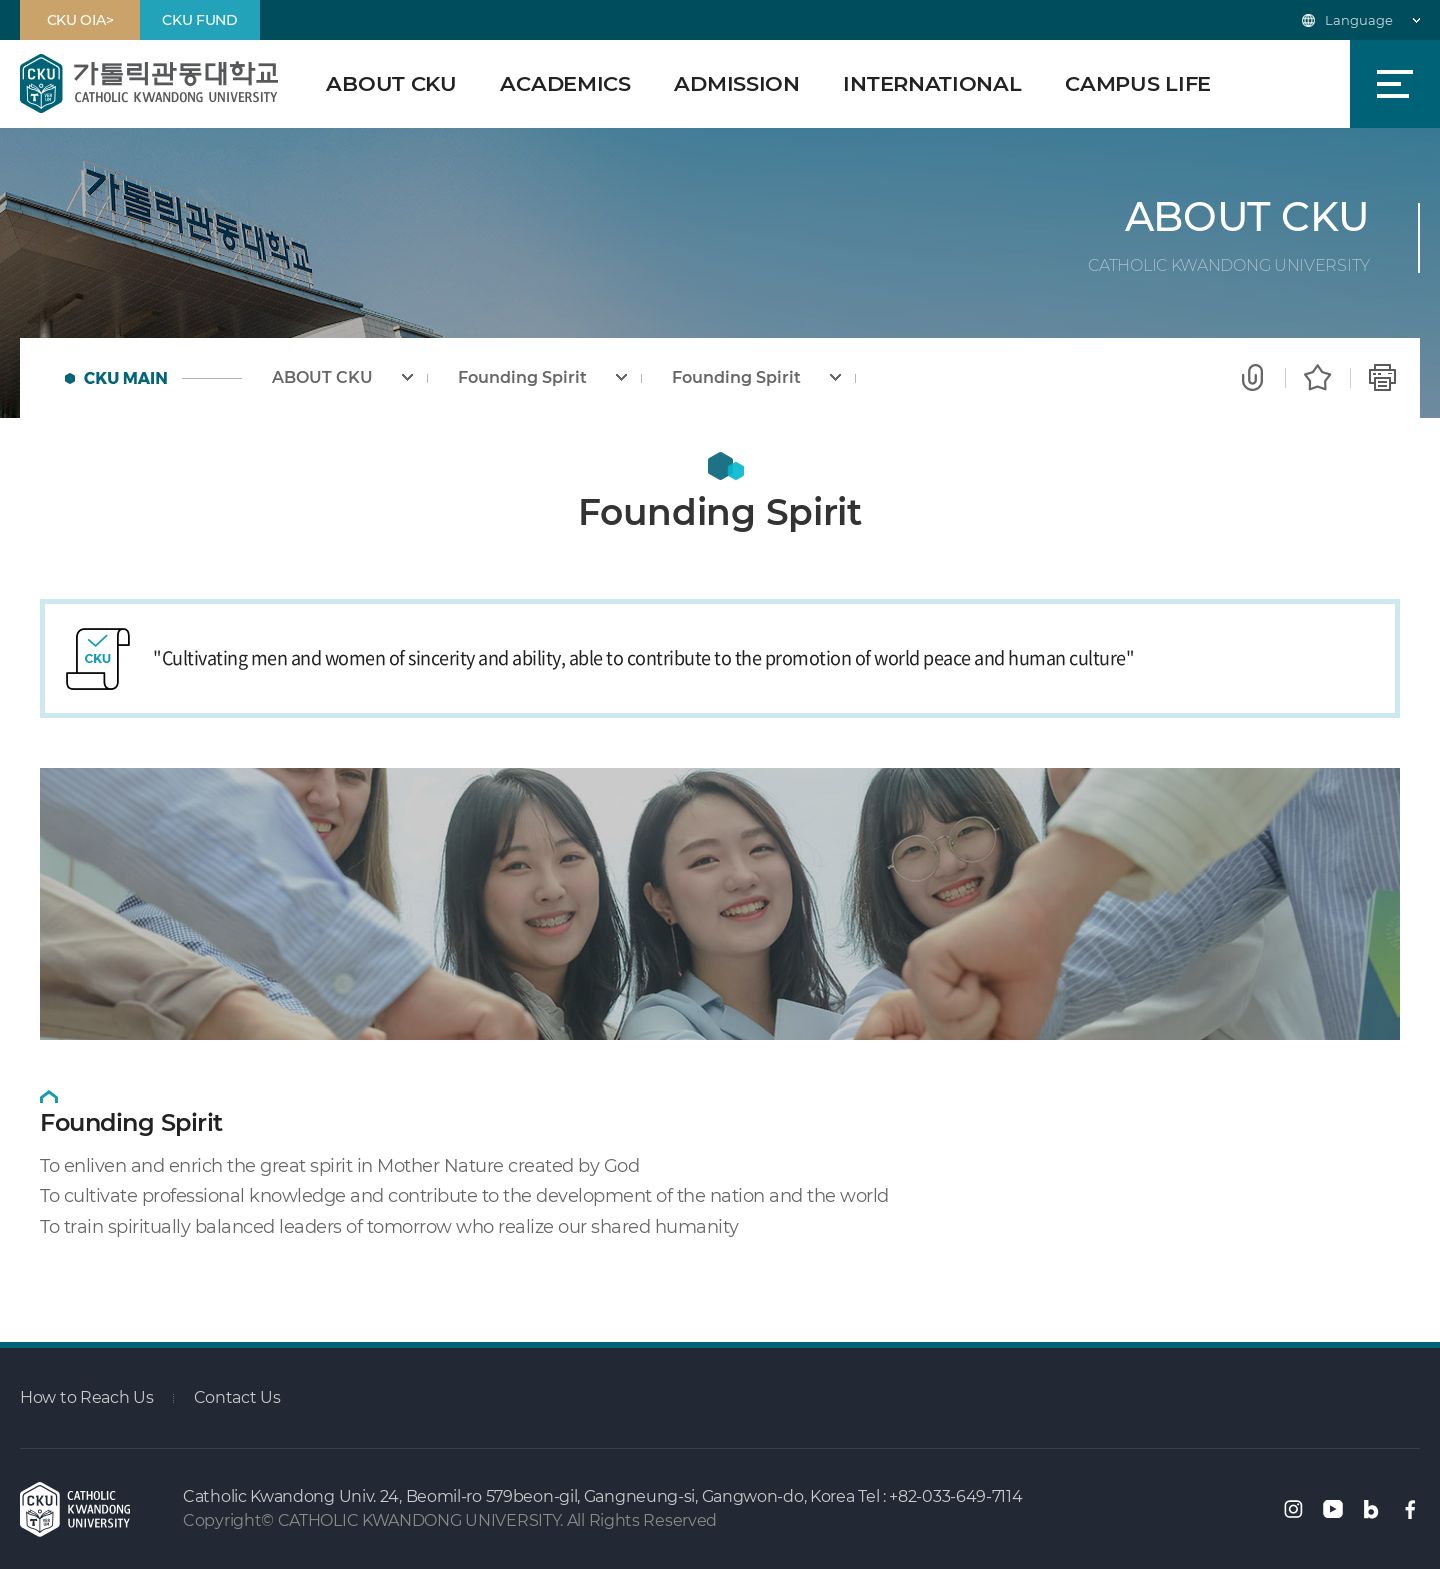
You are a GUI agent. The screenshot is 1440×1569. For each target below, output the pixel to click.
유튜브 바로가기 (1333, 1509)
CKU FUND (200, 20)
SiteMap (1395, 84)
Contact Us (237, 1397)
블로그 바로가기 (1371, 1509)
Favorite (1317, 378)
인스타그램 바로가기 (1294, 1509)
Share (1252, 378)
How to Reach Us (87, 1397)
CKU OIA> (80, 20)
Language (1359, 20)
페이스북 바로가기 (1410, 1509)
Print (1382, 378)
